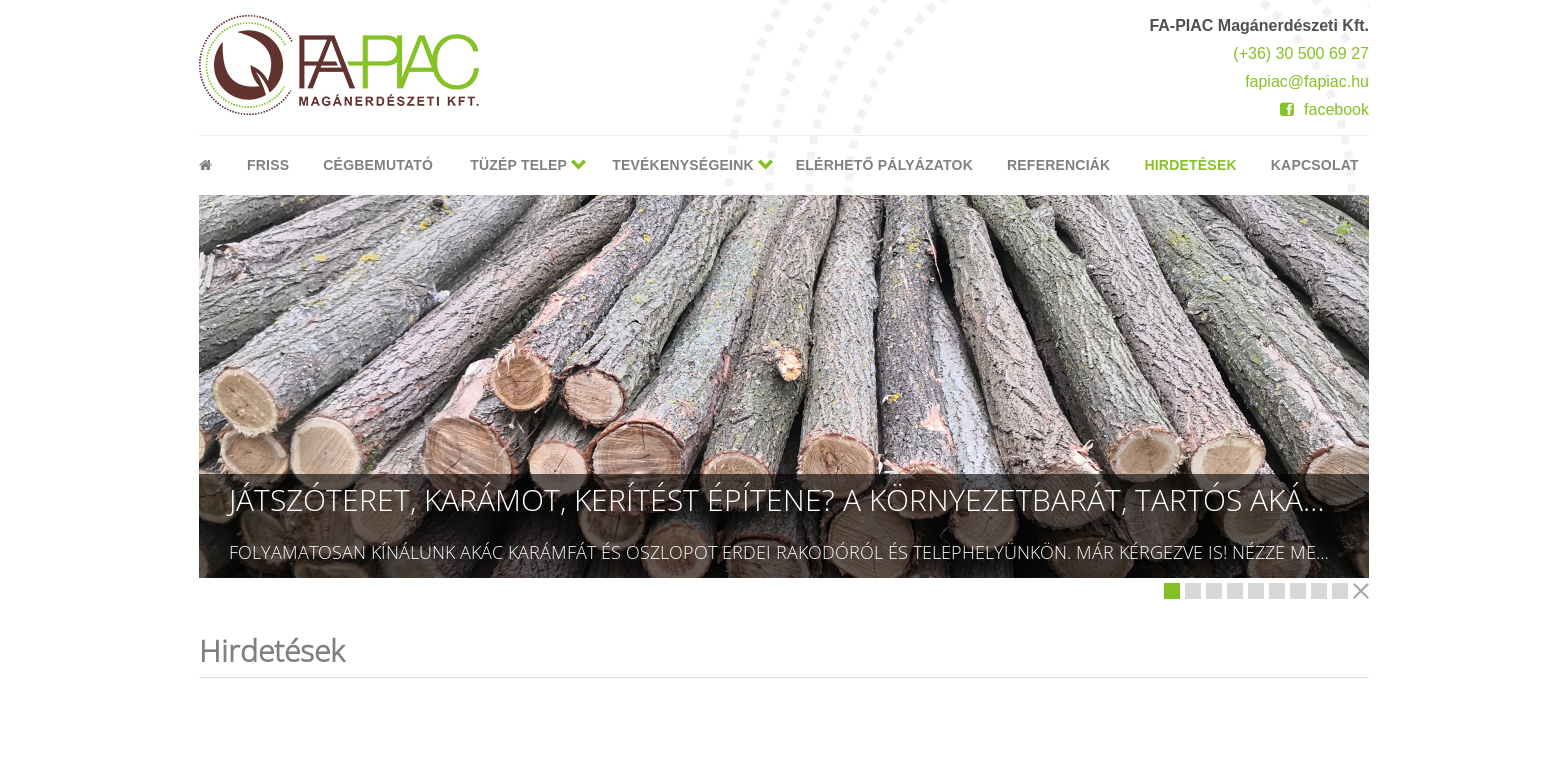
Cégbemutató (378, 165)
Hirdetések (1190, 165)
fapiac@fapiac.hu (1307, 81)
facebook (1324, 109)
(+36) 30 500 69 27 (1301, 53)
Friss (268, 165)
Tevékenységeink (683, 165)
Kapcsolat (1315, 165)
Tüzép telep (518, 165)
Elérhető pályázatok (884, 165)
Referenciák (1058, 165)
